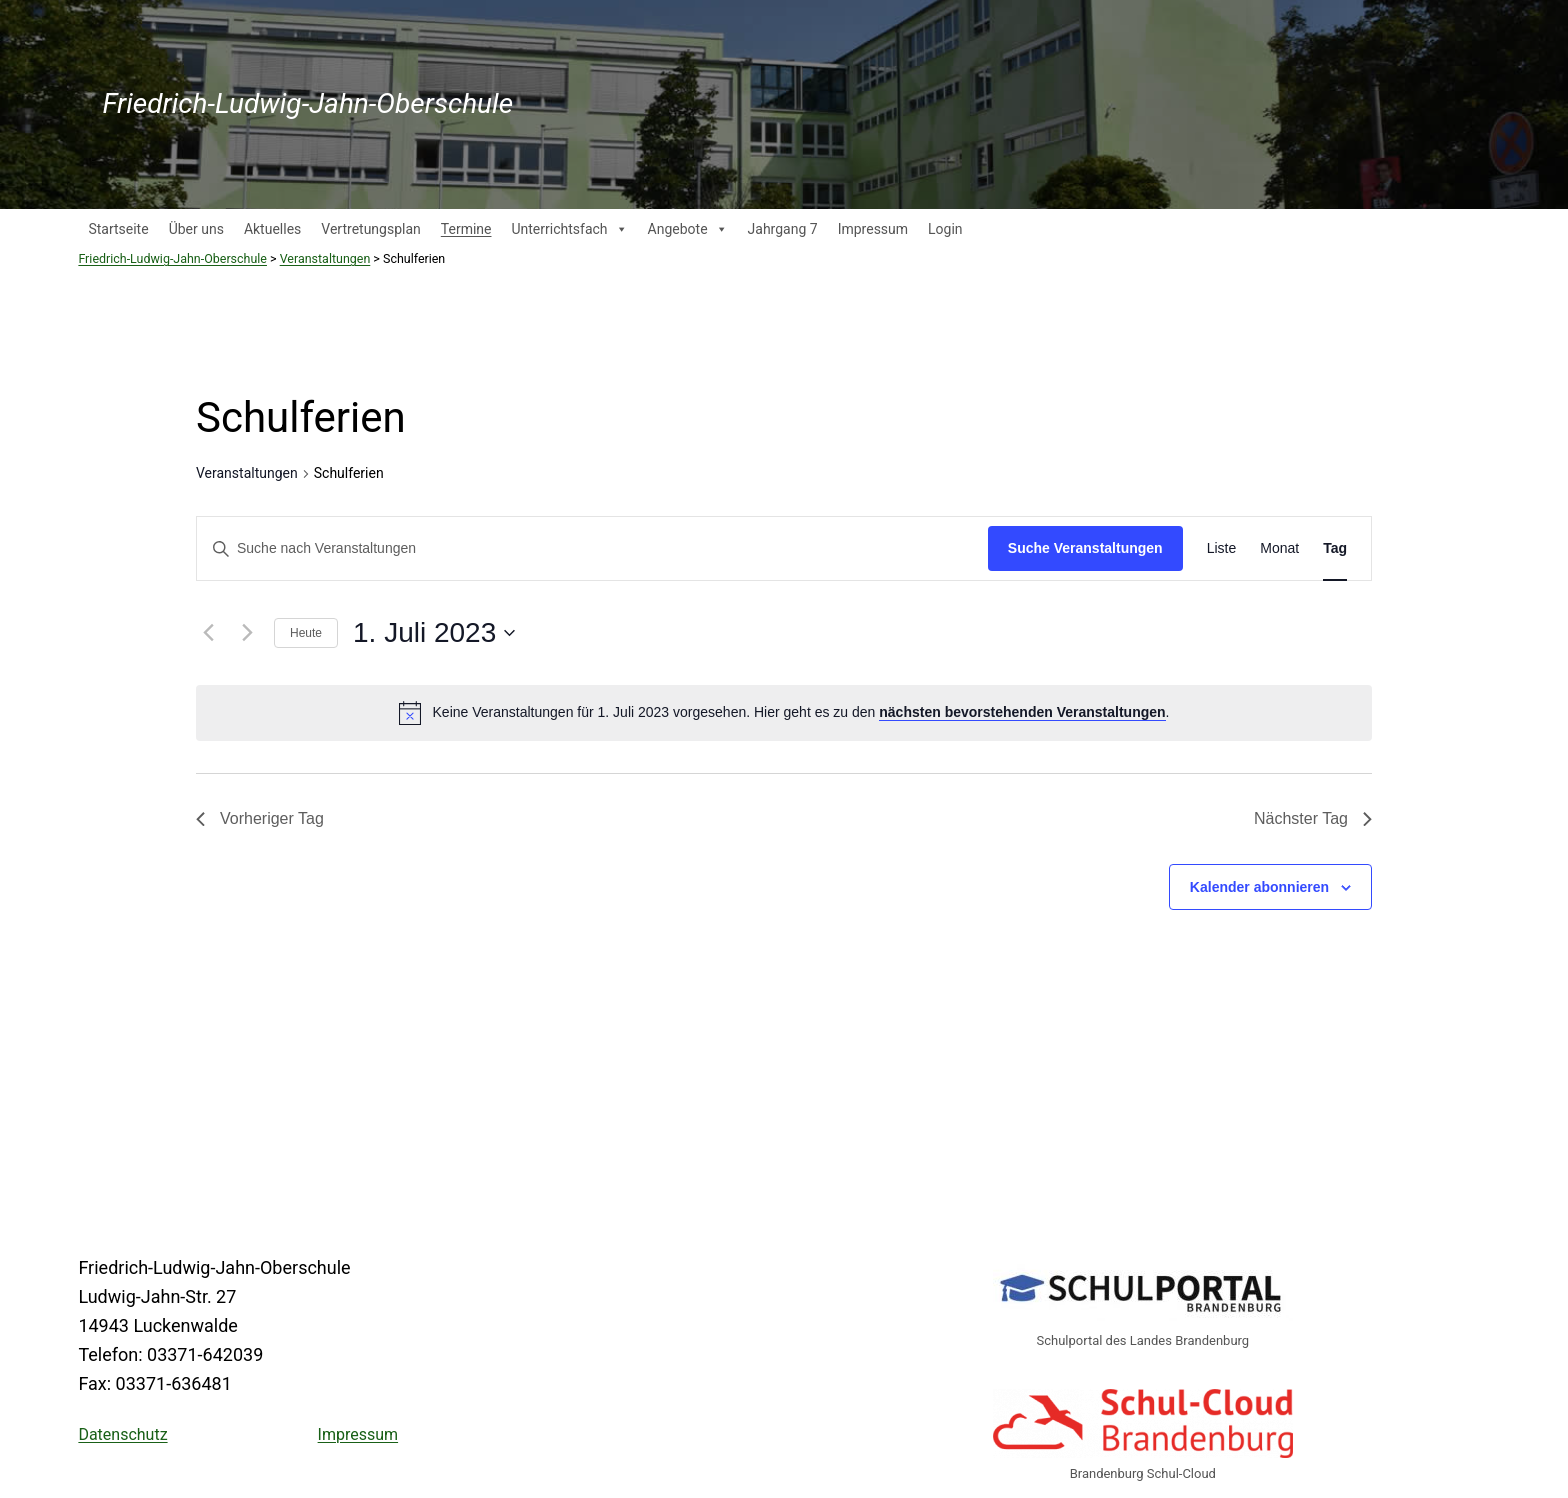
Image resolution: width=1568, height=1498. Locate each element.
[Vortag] (208, 633)
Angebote (688, 229)
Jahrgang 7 (783, 229)
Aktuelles (272, 229)
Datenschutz (122, 1434)
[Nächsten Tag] (247, 633)
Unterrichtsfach (569, 229)
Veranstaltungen (247, 473)
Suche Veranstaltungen (1085, 548)
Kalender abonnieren (1259, 887)
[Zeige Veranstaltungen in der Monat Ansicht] (1279, 548)
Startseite (118, 229)
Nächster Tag (1313, 818)
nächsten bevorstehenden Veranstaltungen (1022, 712)
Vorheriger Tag (260, 818)
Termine (466, 229)
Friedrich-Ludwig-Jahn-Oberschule (307, 103)
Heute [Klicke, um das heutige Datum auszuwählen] (306, 633)
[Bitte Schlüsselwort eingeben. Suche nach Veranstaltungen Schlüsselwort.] (592, 548)
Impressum (873, 229)
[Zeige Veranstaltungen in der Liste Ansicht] (1222, 548)
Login (945, 229)
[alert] (801, 712)
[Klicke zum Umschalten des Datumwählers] (434, 633)
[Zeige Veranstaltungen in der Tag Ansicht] (1335, 548)
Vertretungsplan (370, 229)
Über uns (196, 229)
